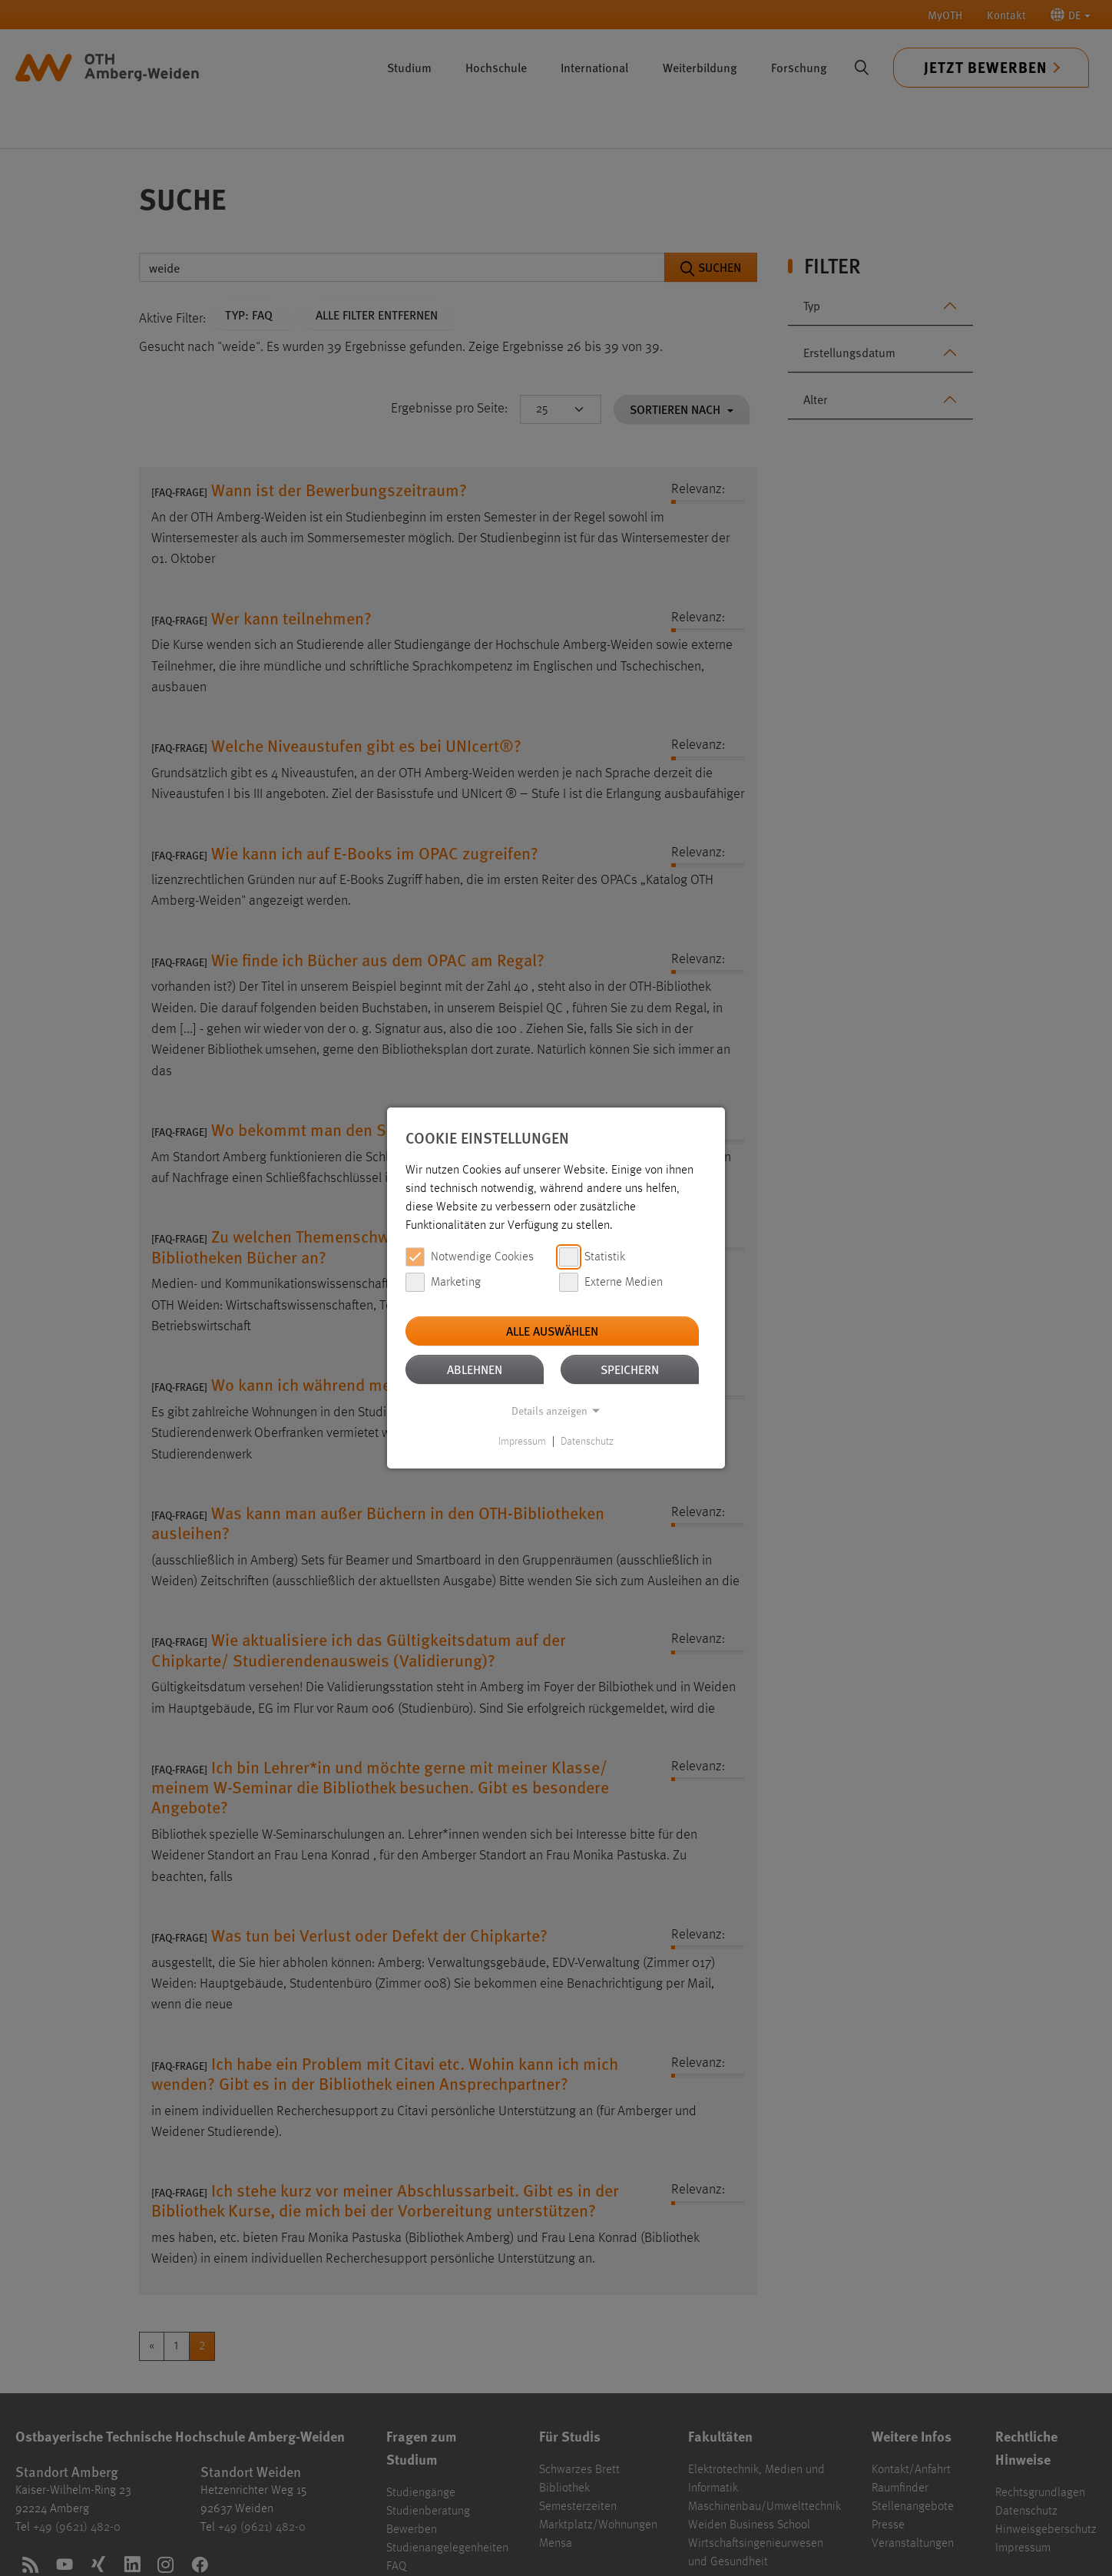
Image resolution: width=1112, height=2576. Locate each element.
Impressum (522, 1441)
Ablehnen (474, 1369)
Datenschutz (587, 1441)
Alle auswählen (552, 1330)
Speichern (630, 1369)
